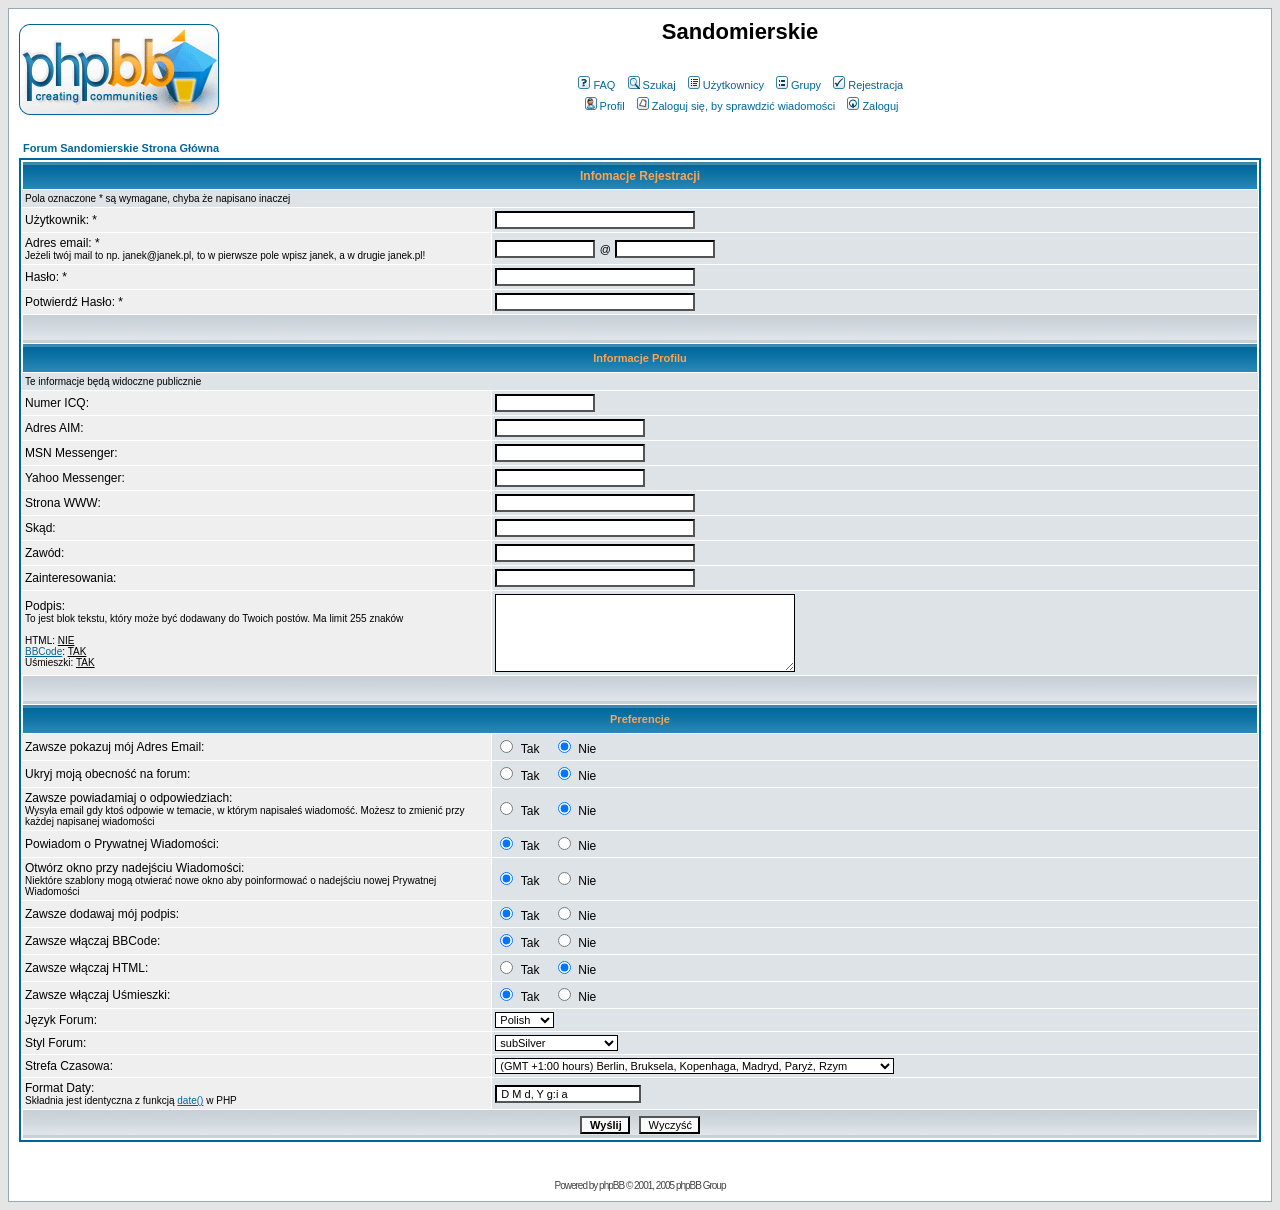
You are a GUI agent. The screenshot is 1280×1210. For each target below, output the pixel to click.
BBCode (43, 651)
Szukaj (652, 85)
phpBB (611, 1185)
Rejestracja (868, 85)
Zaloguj (872, 106)
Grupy (798, 85)
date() (190, 1100)
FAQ (596, 85)
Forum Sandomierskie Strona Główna (121, 148)
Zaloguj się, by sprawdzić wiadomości (736, 106)
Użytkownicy (726, 85)
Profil (605, 106)
